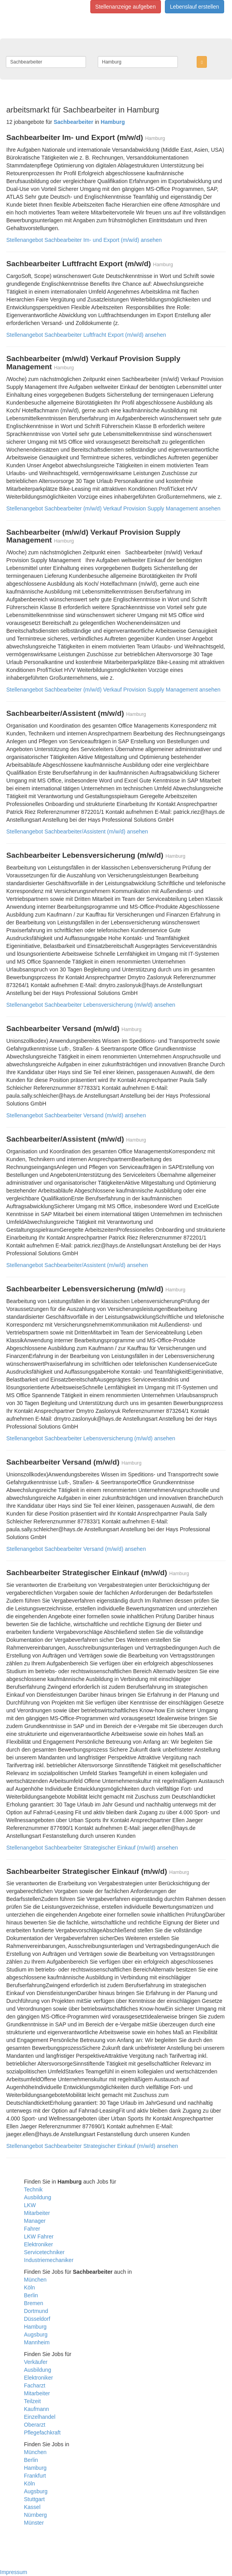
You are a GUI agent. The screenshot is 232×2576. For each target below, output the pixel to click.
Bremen (33, 2303)
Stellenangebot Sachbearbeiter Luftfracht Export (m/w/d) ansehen (86, 335)
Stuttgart (34, 2499)
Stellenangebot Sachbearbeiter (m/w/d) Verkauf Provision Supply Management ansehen (113, 508)
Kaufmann (36, 2409)
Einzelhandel (39, 2417)
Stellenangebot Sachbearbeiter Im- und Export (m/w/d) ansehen (84, 240)
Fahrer (32, 2229)
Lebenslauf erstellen (194, 7)
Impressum (13, 2572)
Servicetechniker (44, 2252)
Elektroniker (38, 2244)
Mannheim (36, 2342)
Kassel (32, 2507)
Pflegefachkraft (42, 2432)
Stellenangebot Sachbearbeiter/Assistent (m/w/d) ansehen (77, 831)
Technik (33, 2189)
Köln (29, 2287)
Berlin (31, 2295)
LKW (30, 2205)
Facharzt (34, 2385)
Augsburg (35, 2334)
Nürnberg (35, 2515)
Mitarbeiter (37, 2213)
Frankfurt (35, 2476)
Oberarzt (34, 2425)
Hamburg (35, 2327)
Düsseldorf (37, 2319)
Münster (34, 2523)
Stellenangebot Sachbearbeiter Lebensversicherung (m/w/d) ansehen (90, 1005)
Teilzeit (32, 2401)
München (35, 2279)
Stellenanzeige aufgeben (125, 7)
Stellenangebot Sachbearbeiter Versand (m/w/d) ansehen (76, 1115)
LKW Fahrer (38, 2236)
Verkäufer (35, 2362)
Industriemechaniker (48, 2260)
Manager (35, 2221)
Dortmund (36, 2311)
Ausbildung (37, 2197)
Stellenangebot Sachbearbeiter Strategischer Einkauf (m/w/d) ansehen (92, 1847)
